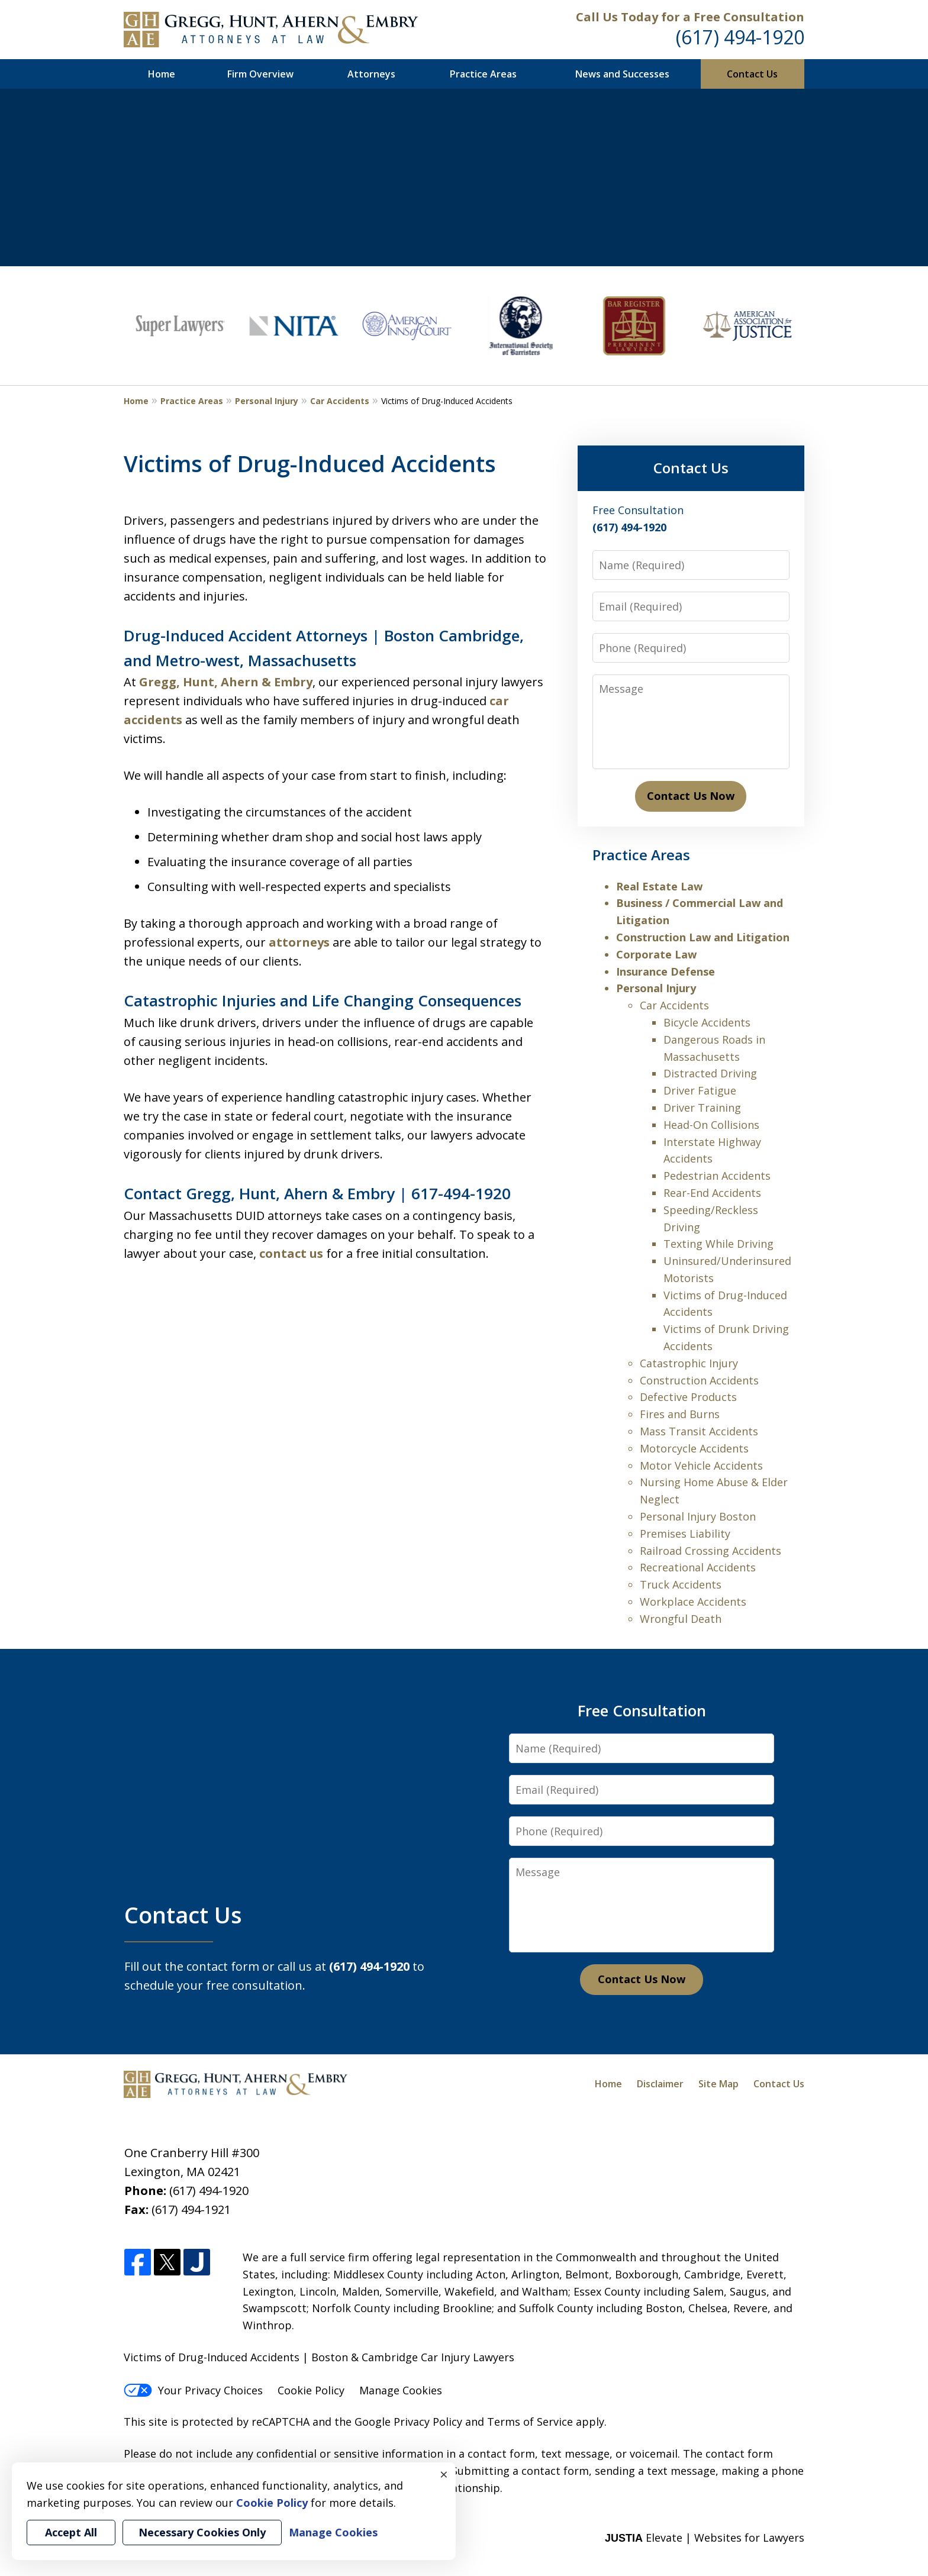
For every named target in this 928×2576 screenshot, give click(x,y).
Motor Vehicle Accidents (701, 1465)
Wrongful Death (680, 1619)
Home (161, 73)
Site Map (718, 2083)
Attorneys (371, 73)
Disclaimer (660, 2083)
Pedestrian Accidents (717, 1175)
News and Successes (622, 73)
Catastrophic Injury (689, 1363)
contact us (291, 1253)
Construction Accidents (699, 1380)
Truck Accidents (680, 1584)
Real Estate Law (659, 886)
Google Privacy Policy (408, 2421)
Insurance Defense (665, 971)
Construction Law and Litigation (703, 937)
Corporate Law (656, 954)
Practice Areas (483, 73)
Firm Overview (260, 73)
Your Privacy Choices (193, 2390)
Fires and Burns (680, 1414)
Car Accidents (339, 400)
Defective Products (688, 1397)
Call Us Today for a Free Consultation (690, 17)
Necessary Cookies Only (202, 2532)
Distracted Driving (710, 1073)
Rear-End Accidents (712, 1193)
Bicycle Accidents (706, 1022)
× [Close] (444, 2474)
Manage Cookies (400, 2390)
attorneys (299, 942)
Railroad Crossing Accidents (710, 1551)
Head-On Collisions (711, 1125)
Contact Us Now (690, 796)
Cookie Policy (311, 2390)
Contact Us (752, 73)
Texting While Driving (718, 1244)
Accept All (71, 2532)
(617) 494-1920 (740, 37)
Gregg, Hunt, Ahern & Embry (225, 682)
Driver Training (702, 1107)
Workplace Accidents (693, 1601)
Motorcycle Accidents (694, 1448)
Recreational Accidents (698, 1567)
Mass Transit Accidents (699, 1431)
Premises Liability (685, 1533)
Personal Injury (266, 400)
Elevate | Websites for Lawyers (704, 2537)
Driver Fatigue (699, 1090)
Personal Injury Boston (698, 1516)
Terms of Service (530, 2421)
